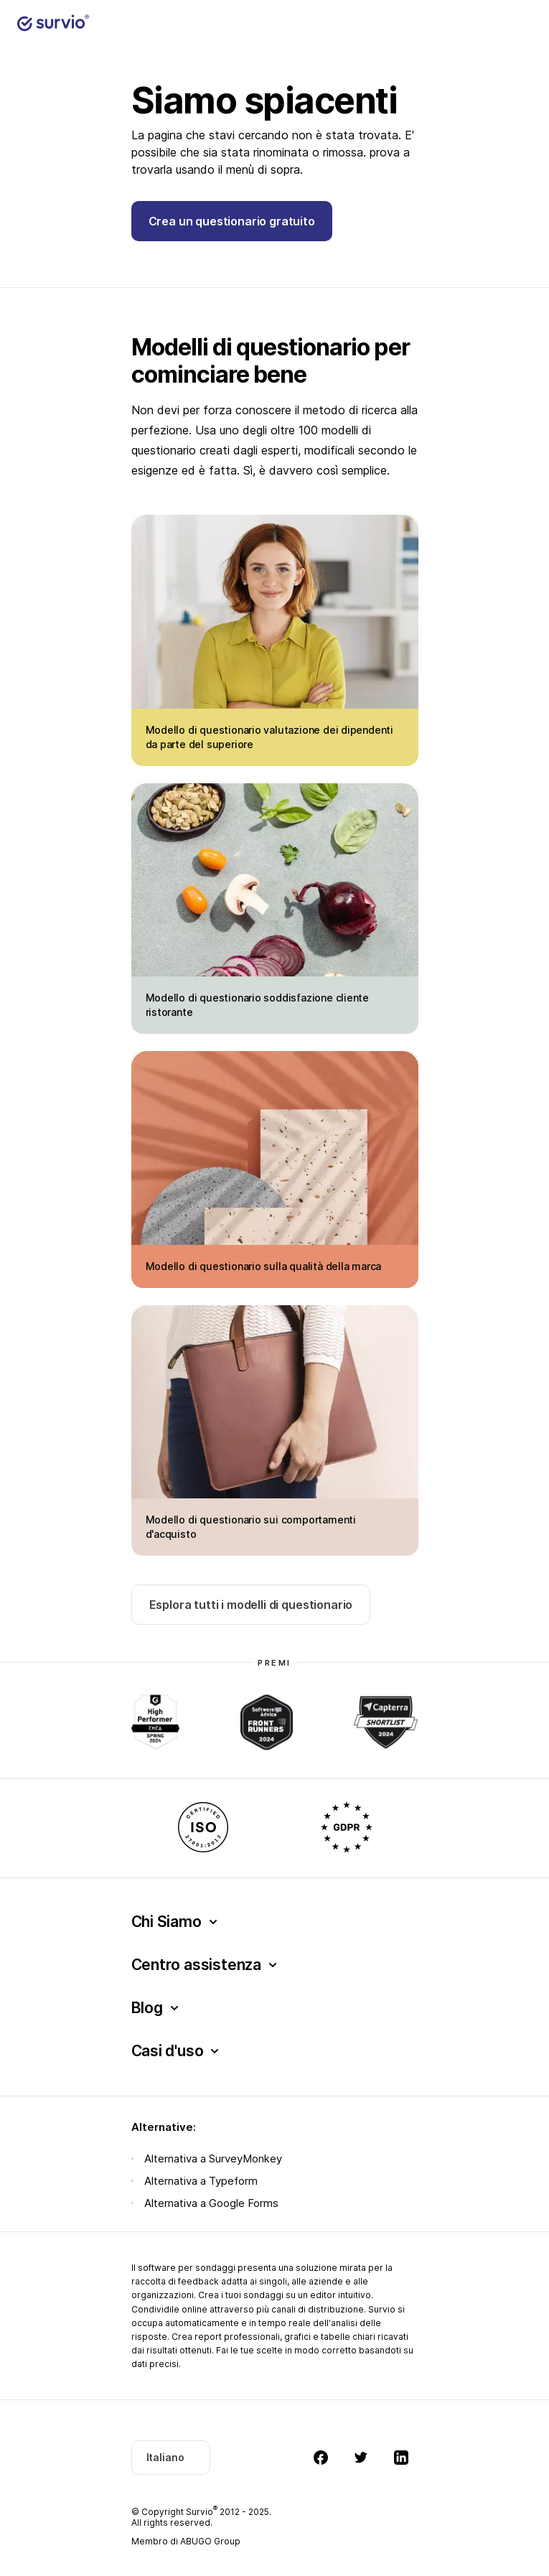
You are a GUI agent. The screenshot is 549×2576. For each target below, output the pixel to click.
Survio (201, 2511)
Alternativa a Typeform (201, 2181)
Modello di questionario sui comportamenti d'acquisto (251, 1526)
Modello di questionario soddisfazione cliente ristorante (258, 1004)
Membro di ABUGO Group (185, 2541)
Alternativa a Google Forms (211, 2203)
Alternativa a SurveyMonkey (213, 2158)
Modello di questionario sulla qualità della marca (264, 1266)
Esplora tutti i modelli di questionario (251, 1604)
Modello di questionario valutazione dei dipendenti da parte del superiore (270, 737)
